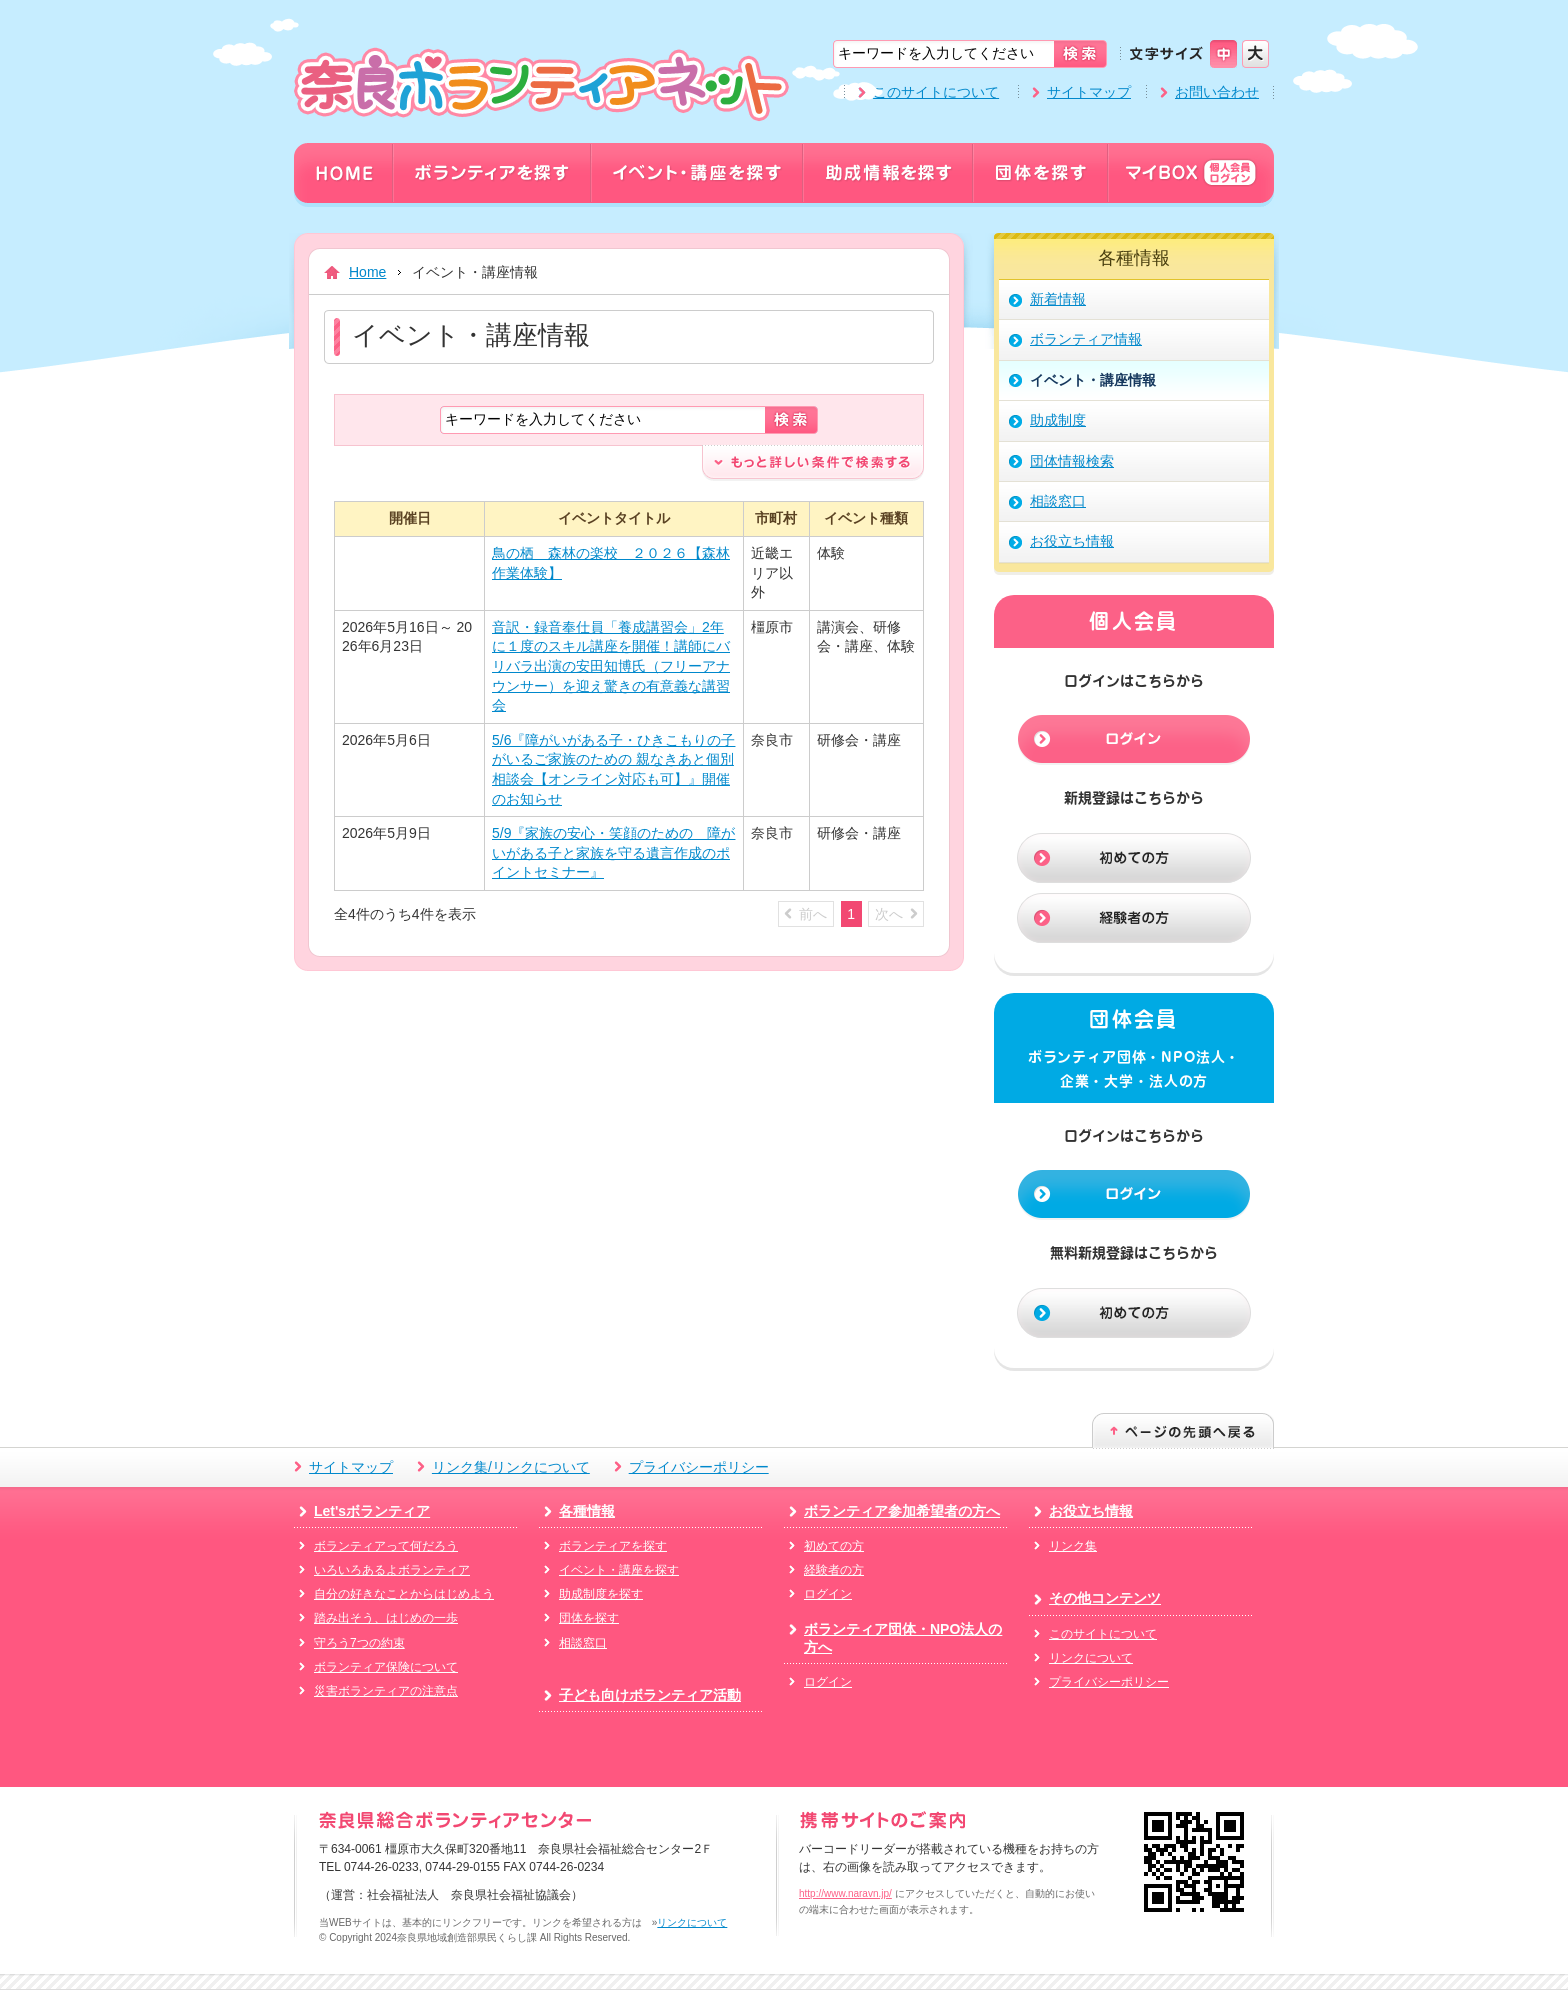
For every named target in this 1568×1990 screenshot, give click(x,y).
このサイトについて (936, 92)
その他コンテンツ (1105, 1598)
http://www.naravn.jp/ (845, 1893)
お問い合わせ (1217, 92)
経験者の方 (834, 1570)
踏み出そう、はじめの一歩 (386, 1618)
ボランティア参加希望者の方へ (902, 1511)
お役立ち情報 (1091, 1511)
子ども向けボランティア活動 (650, 1695)
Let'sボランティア (372, 1511)
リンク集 (1073, 1546)
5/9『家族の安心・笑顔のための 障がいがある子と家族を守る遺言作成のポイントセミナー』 (613, 852)
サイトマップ (1089, 92)
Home (367, 272)
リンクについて (1091, 1658)
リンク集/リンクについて (511, 1467)
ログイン (828, 1594)
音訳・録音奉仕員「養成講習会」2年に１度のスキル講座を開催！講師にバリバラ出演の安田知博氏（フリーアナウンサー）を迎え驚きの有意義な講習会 (611, 666)
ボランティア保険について (386, 1667)
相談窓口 (583, 1643)
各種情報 (587, 1511)
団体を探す (589, 1618)
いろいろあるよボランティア (392, 1570)
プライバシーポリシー (699, 1467)
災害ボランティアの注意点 (386, 1691)
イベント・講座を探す (619, 1570)
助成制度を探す (601, 1594)
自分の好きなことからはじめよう (404, 1594)
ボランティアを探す (613, 1546)
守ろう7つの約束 (359, 1643)
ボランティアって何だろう (386, 1546)
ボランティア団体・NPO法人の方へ (903, 1638)
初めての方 (834, 1546)
